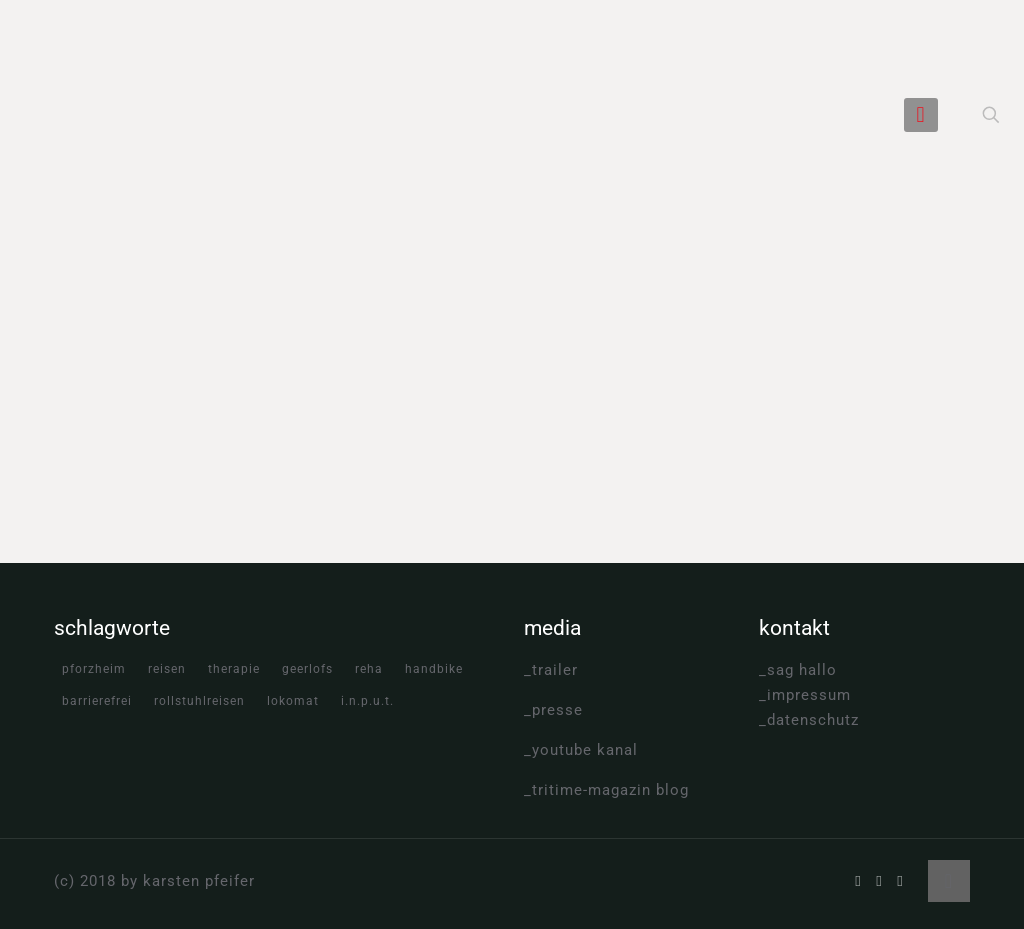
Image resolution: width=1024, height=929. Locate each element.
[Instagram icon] (900, 881)
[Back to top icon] (949, 881)
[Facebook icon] (858, 881)
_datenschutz (809, 720)
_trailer (551, 670)
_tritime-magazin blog (606, 790)
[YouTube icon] (879, 881)
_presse (553, 710)
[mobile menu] (921, 115)
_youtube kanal (581, 750)
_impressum (805, 695)
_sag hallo (798, 670)
